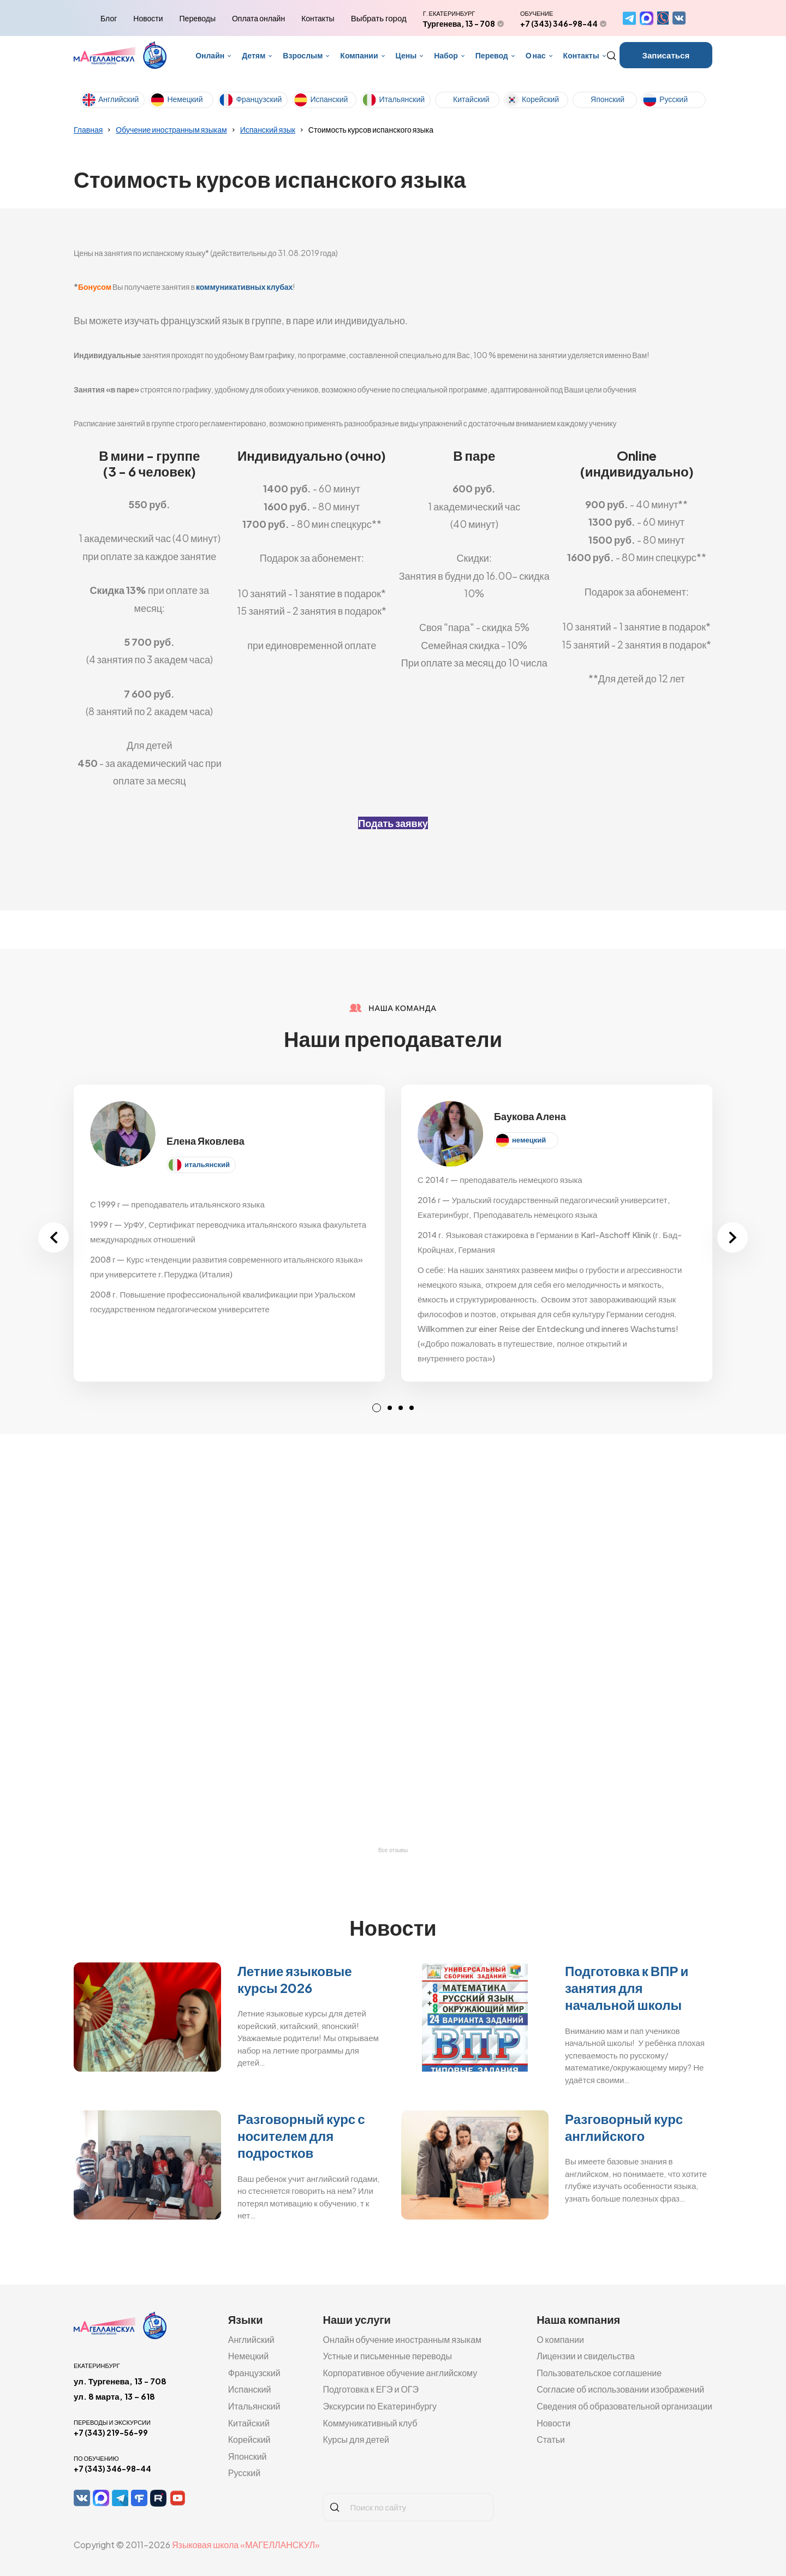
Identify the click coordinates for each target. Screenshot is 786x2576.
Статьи (551, 2439)
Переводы (198, 18)
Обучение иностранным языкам (171, 129)
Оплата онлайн (258, 18)
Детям (253, 55)
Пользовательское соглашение (599, 2372)
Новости (148, 18)
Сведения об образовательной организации (624, 2406)
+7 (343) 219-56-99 (111, 2432)
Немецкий (185, 99)
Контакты (317, 18)
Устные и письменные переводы (387, 2355)
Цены (406, 55)
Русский (673, 99)
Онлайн (209, 55)
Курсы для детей (356, 2439)
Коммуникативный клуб (370, 2423)
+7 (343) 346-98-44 (559, 23)
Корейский (540, 99)
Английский (118, 99)
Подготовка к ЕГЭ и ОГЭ (371, 2389)
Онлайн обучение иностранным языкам (402, 2339)
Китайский (471, 99)
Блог (108, 18)
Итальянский (402, 99)
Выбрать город (379, 18)
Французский (259, 99)
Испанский (329, 99)
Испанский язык (267, 129)
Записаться (666, 55)
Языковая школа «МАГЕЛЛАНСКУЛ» (246, 2544)
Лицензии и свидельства (586, 2355)
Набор (446, 55)
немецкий (529, 1139)
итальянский (207, 1164)
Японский (607, 99)
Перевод (491, 55)
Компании (359, 55)
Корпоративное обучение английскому (400, 2372)
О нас (536, 55)
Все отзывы (393, 1850)
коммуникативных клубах (244, 286)
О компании (560, 2339)
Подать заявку (392, 823)
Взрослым (303, 55)
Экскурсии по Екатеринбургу (380, 2406)
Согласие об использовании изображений (620, 2389)
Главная (88, 129)
